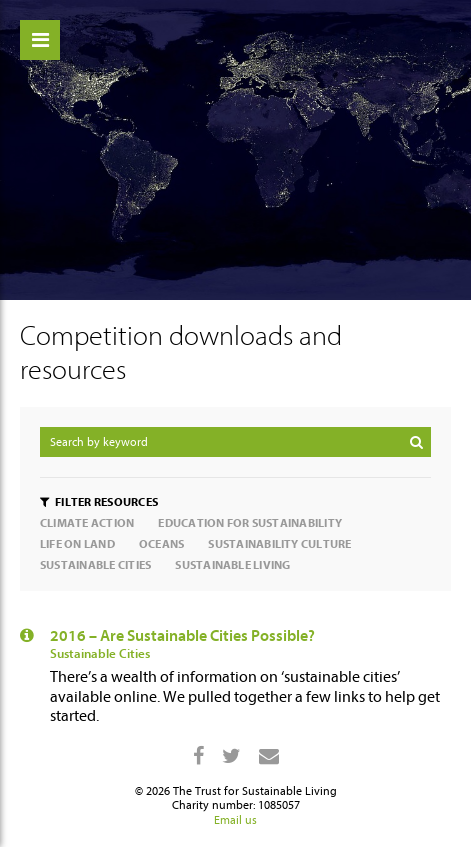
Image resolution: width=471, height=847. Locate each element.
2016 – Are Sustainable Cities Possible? (182, 636)
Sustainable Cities (100, 653)
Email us (235, 820)
